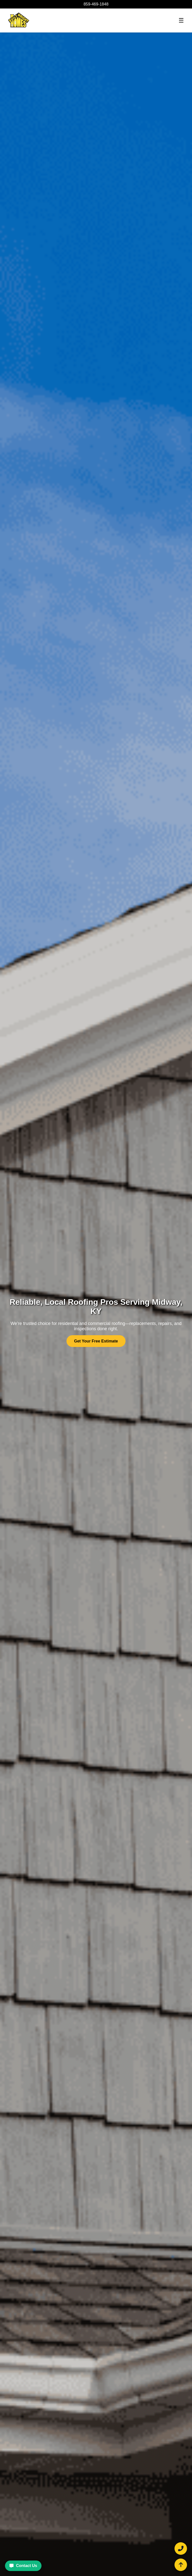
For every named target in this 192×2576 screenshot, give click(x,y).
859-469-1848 (96, 4)
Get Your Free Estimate (96, 1341)
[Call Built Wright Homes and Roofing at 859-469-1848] (180, 2548)
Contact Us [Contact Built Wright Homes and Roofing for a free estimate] (23, 2566)
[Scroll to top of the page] (180, 2565)
